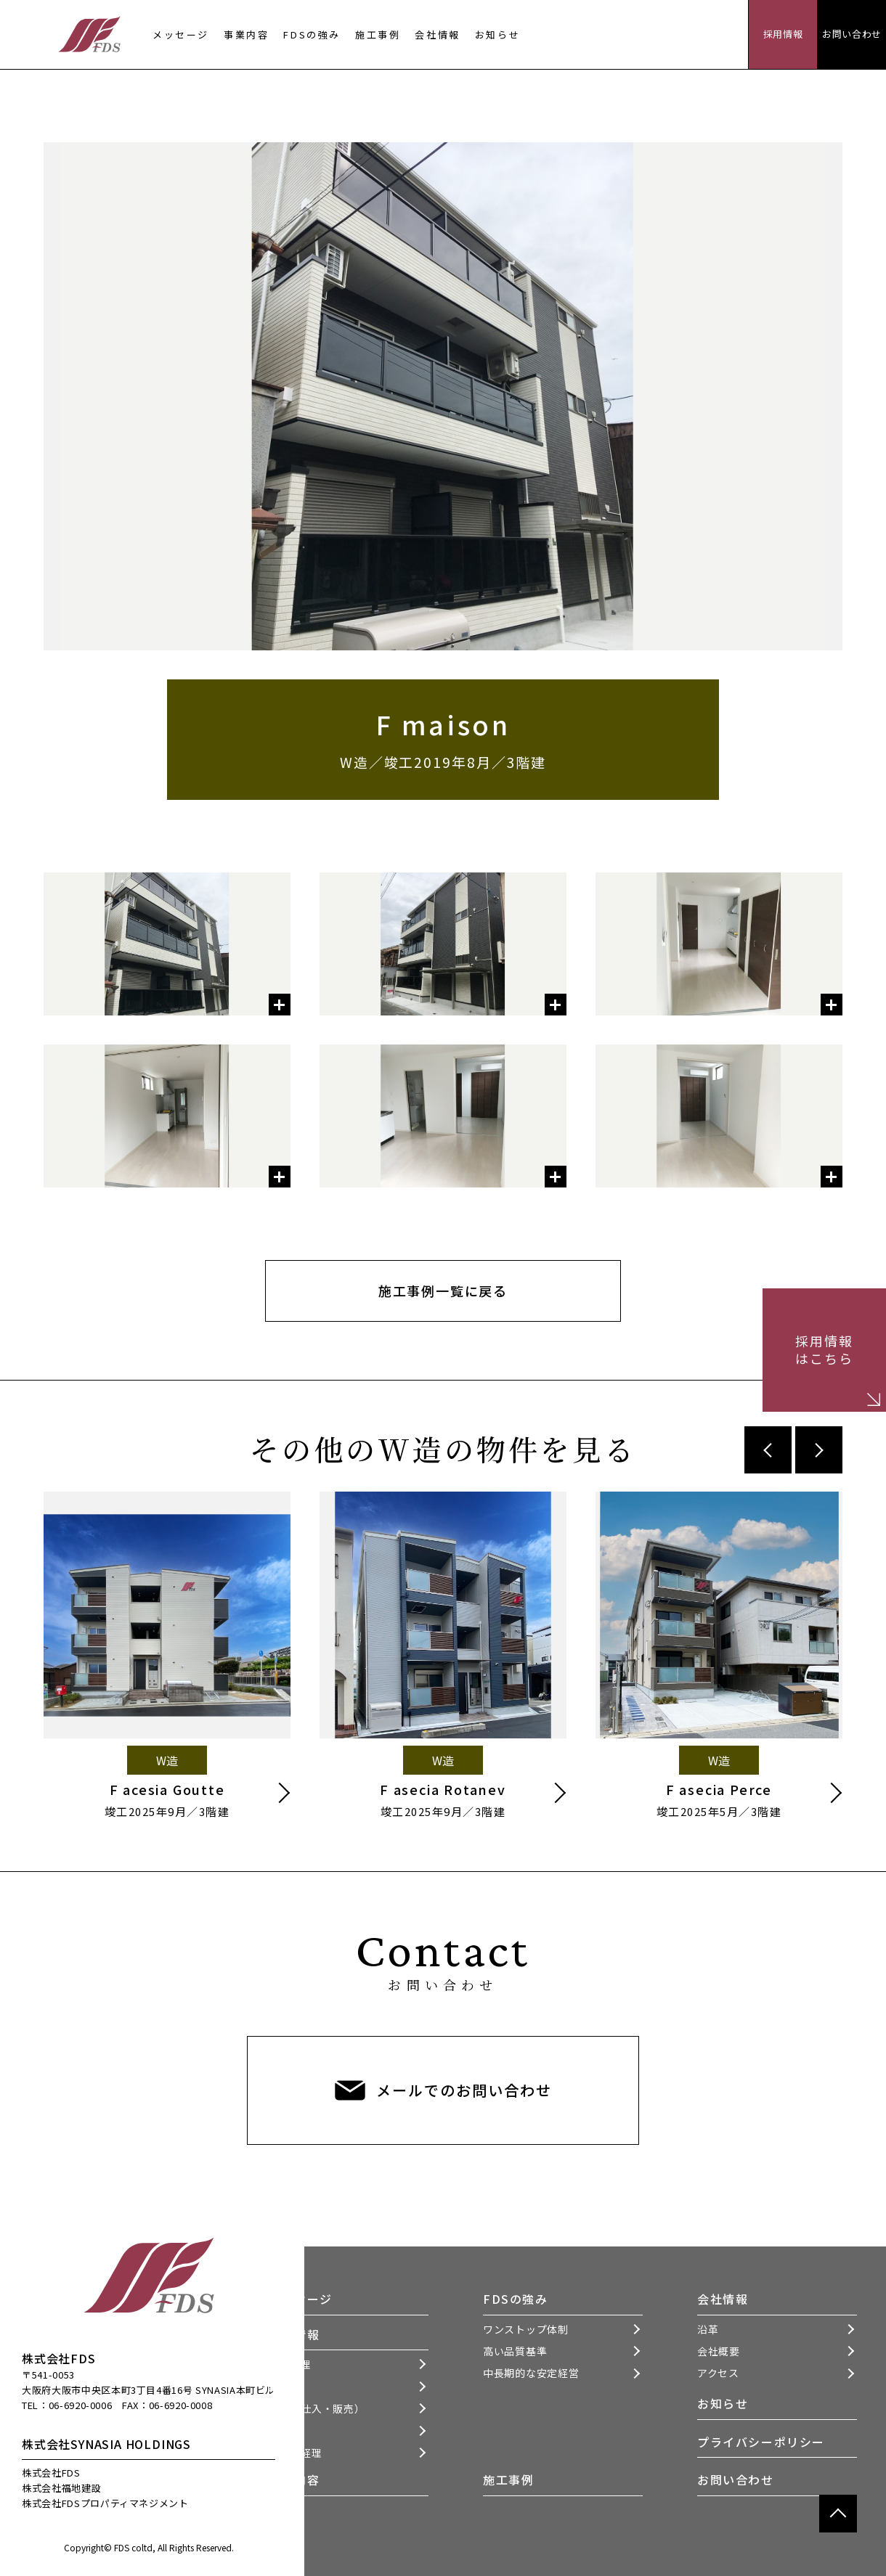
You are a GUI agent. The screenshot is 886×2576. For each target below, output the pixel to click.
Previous (768, 1449)
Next (818, 1449)
